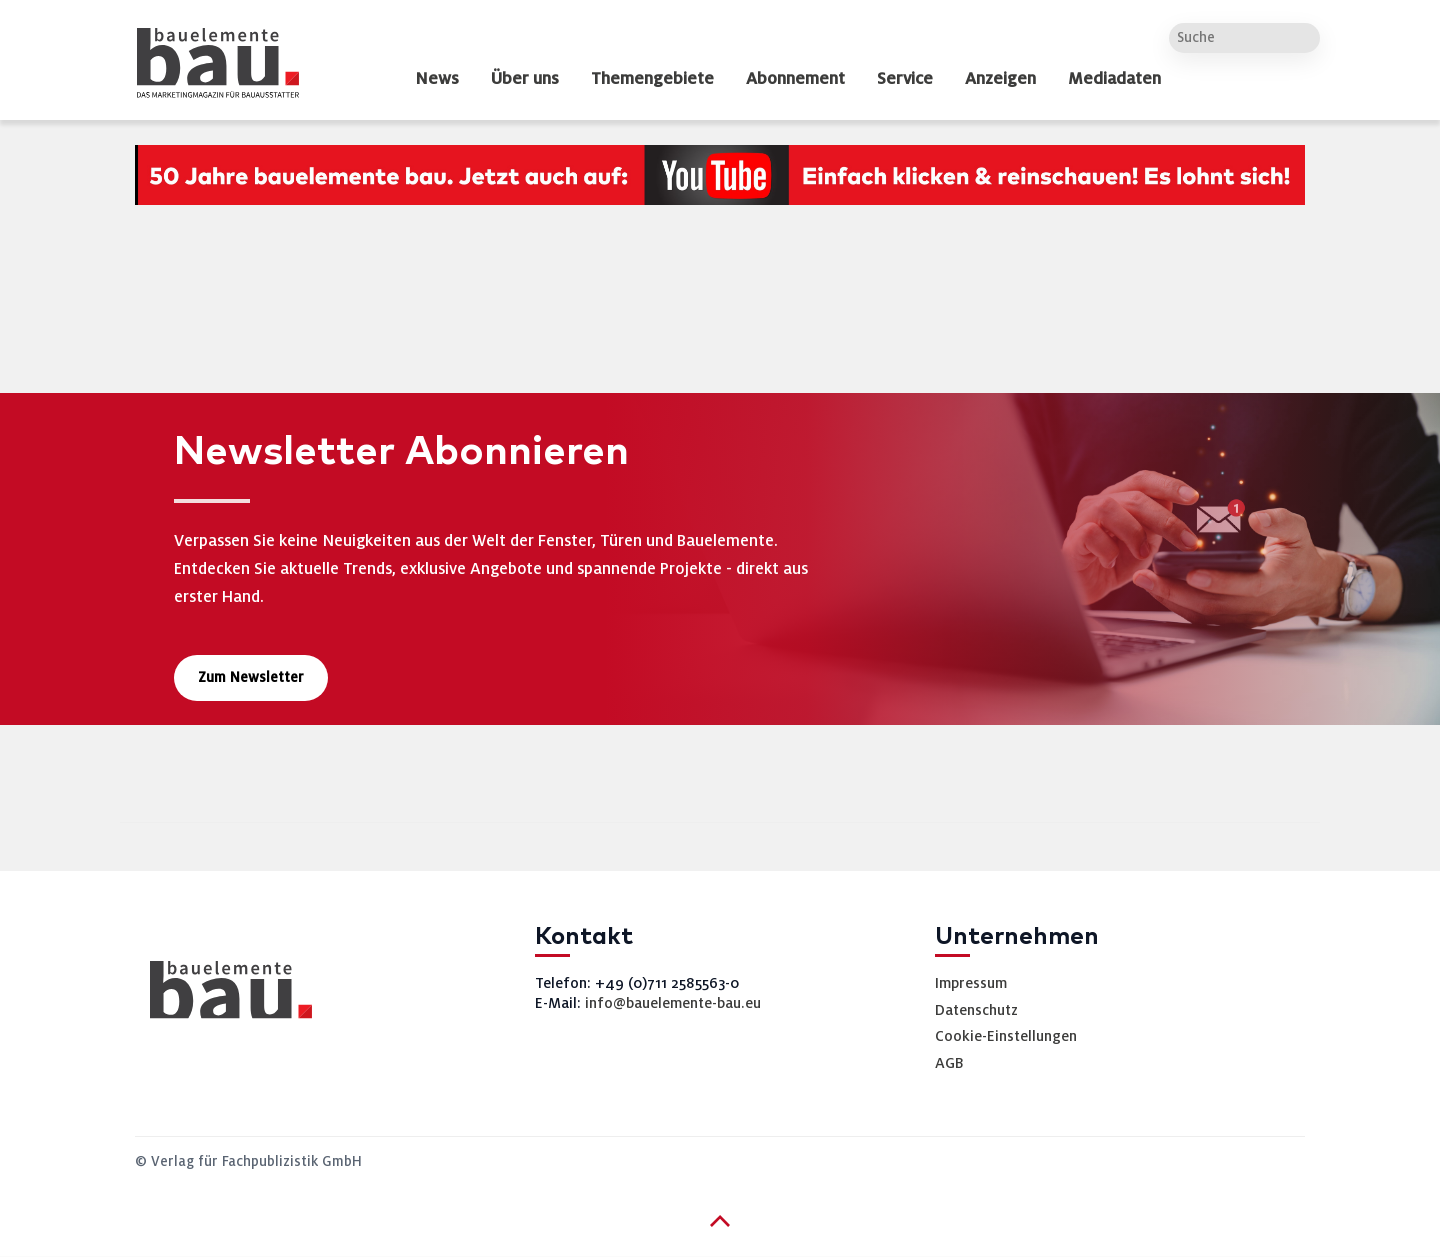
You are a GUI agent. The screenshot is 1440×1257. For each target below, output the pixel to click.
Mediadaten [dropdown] (1114, 79)
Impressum (971, 983)
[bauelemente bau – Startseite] (223, 996)
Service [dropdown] (905, 79)
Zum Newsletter (251, 677)
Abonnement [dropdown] (795, 79)
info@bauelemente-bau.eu (673, 1003)
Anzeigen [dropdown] (1000, 79)
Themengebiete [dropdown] (652, 79)
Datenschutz (976, 1010)
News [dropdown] (437, 79)
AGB (949, 1063)
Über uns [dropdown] (525, 79)
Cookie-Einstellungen (1006, 1036)
